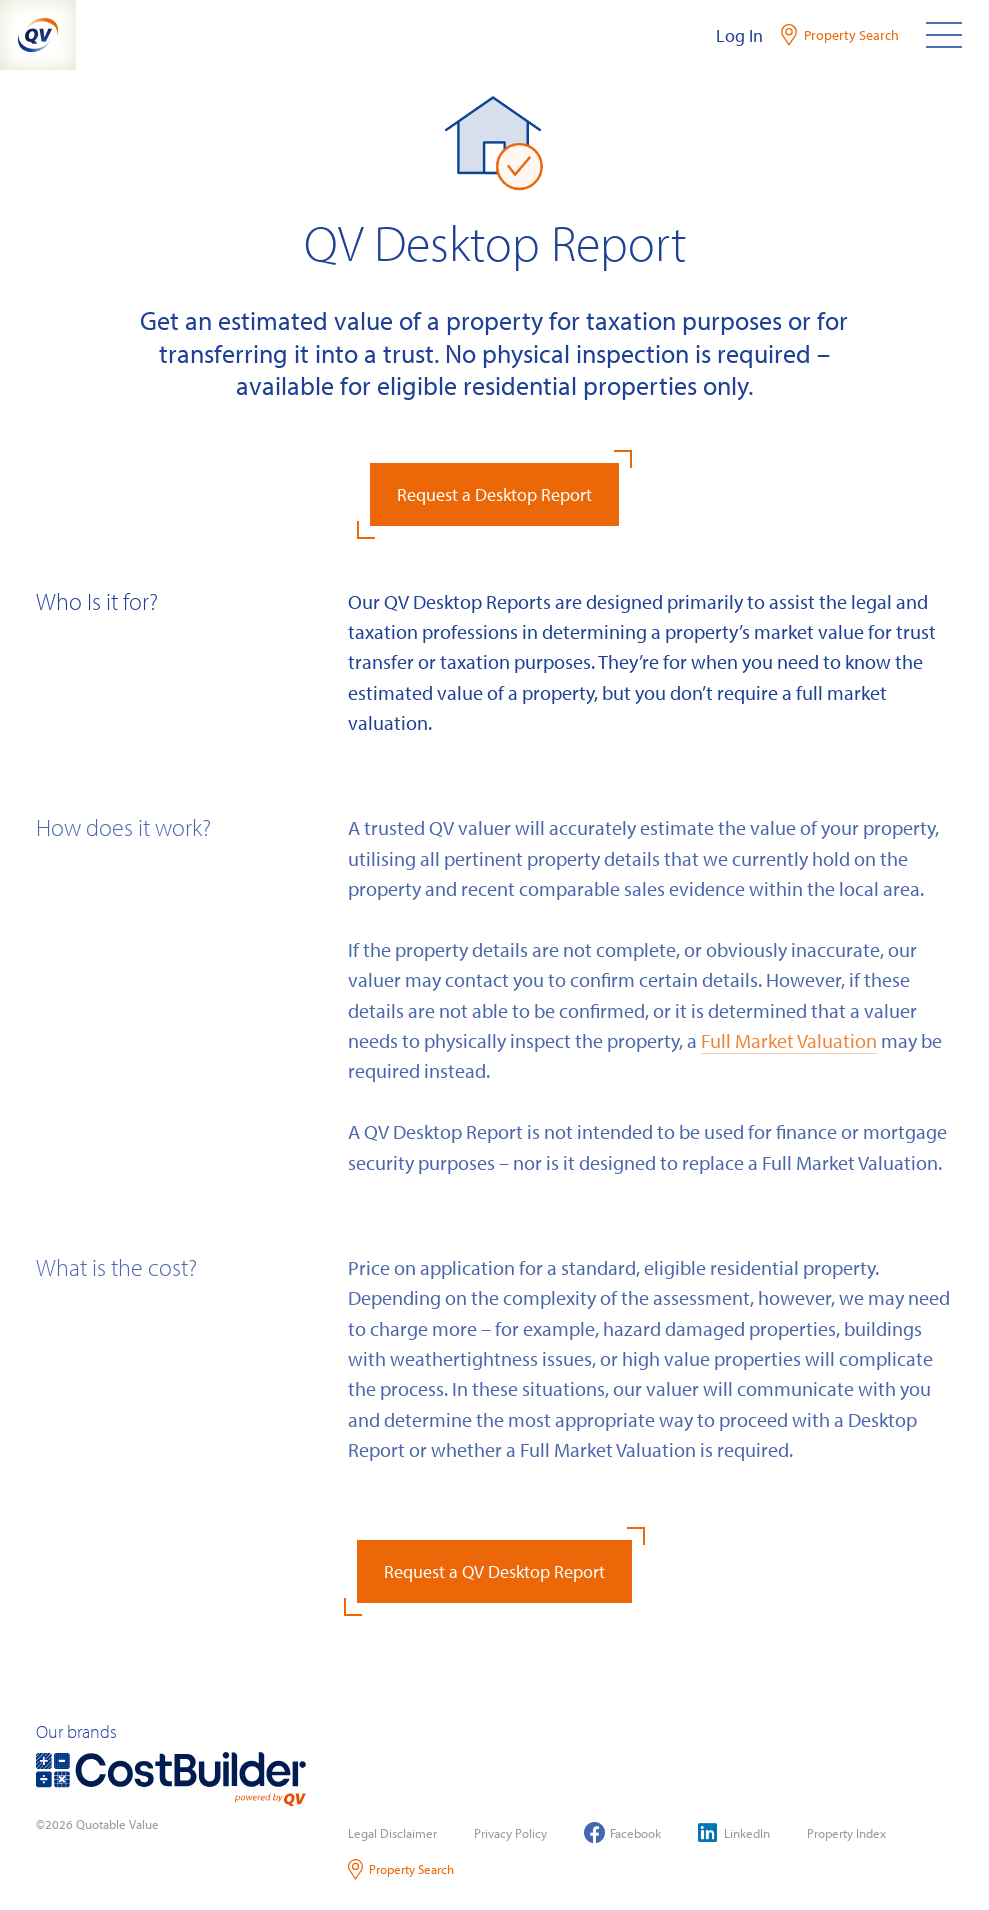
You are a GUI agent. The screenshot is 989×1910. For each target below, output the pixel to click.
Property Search (401, 1869)
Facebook (622, 1832)
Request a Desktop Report (494, 494)
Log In (739, 35)
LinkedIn (734, 1832)
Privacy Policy (510, 1833)
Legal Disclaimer (392, 1833)
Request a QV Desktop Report (494, 1571)
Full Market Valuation (789, 1040)
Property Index (846, 1833)
